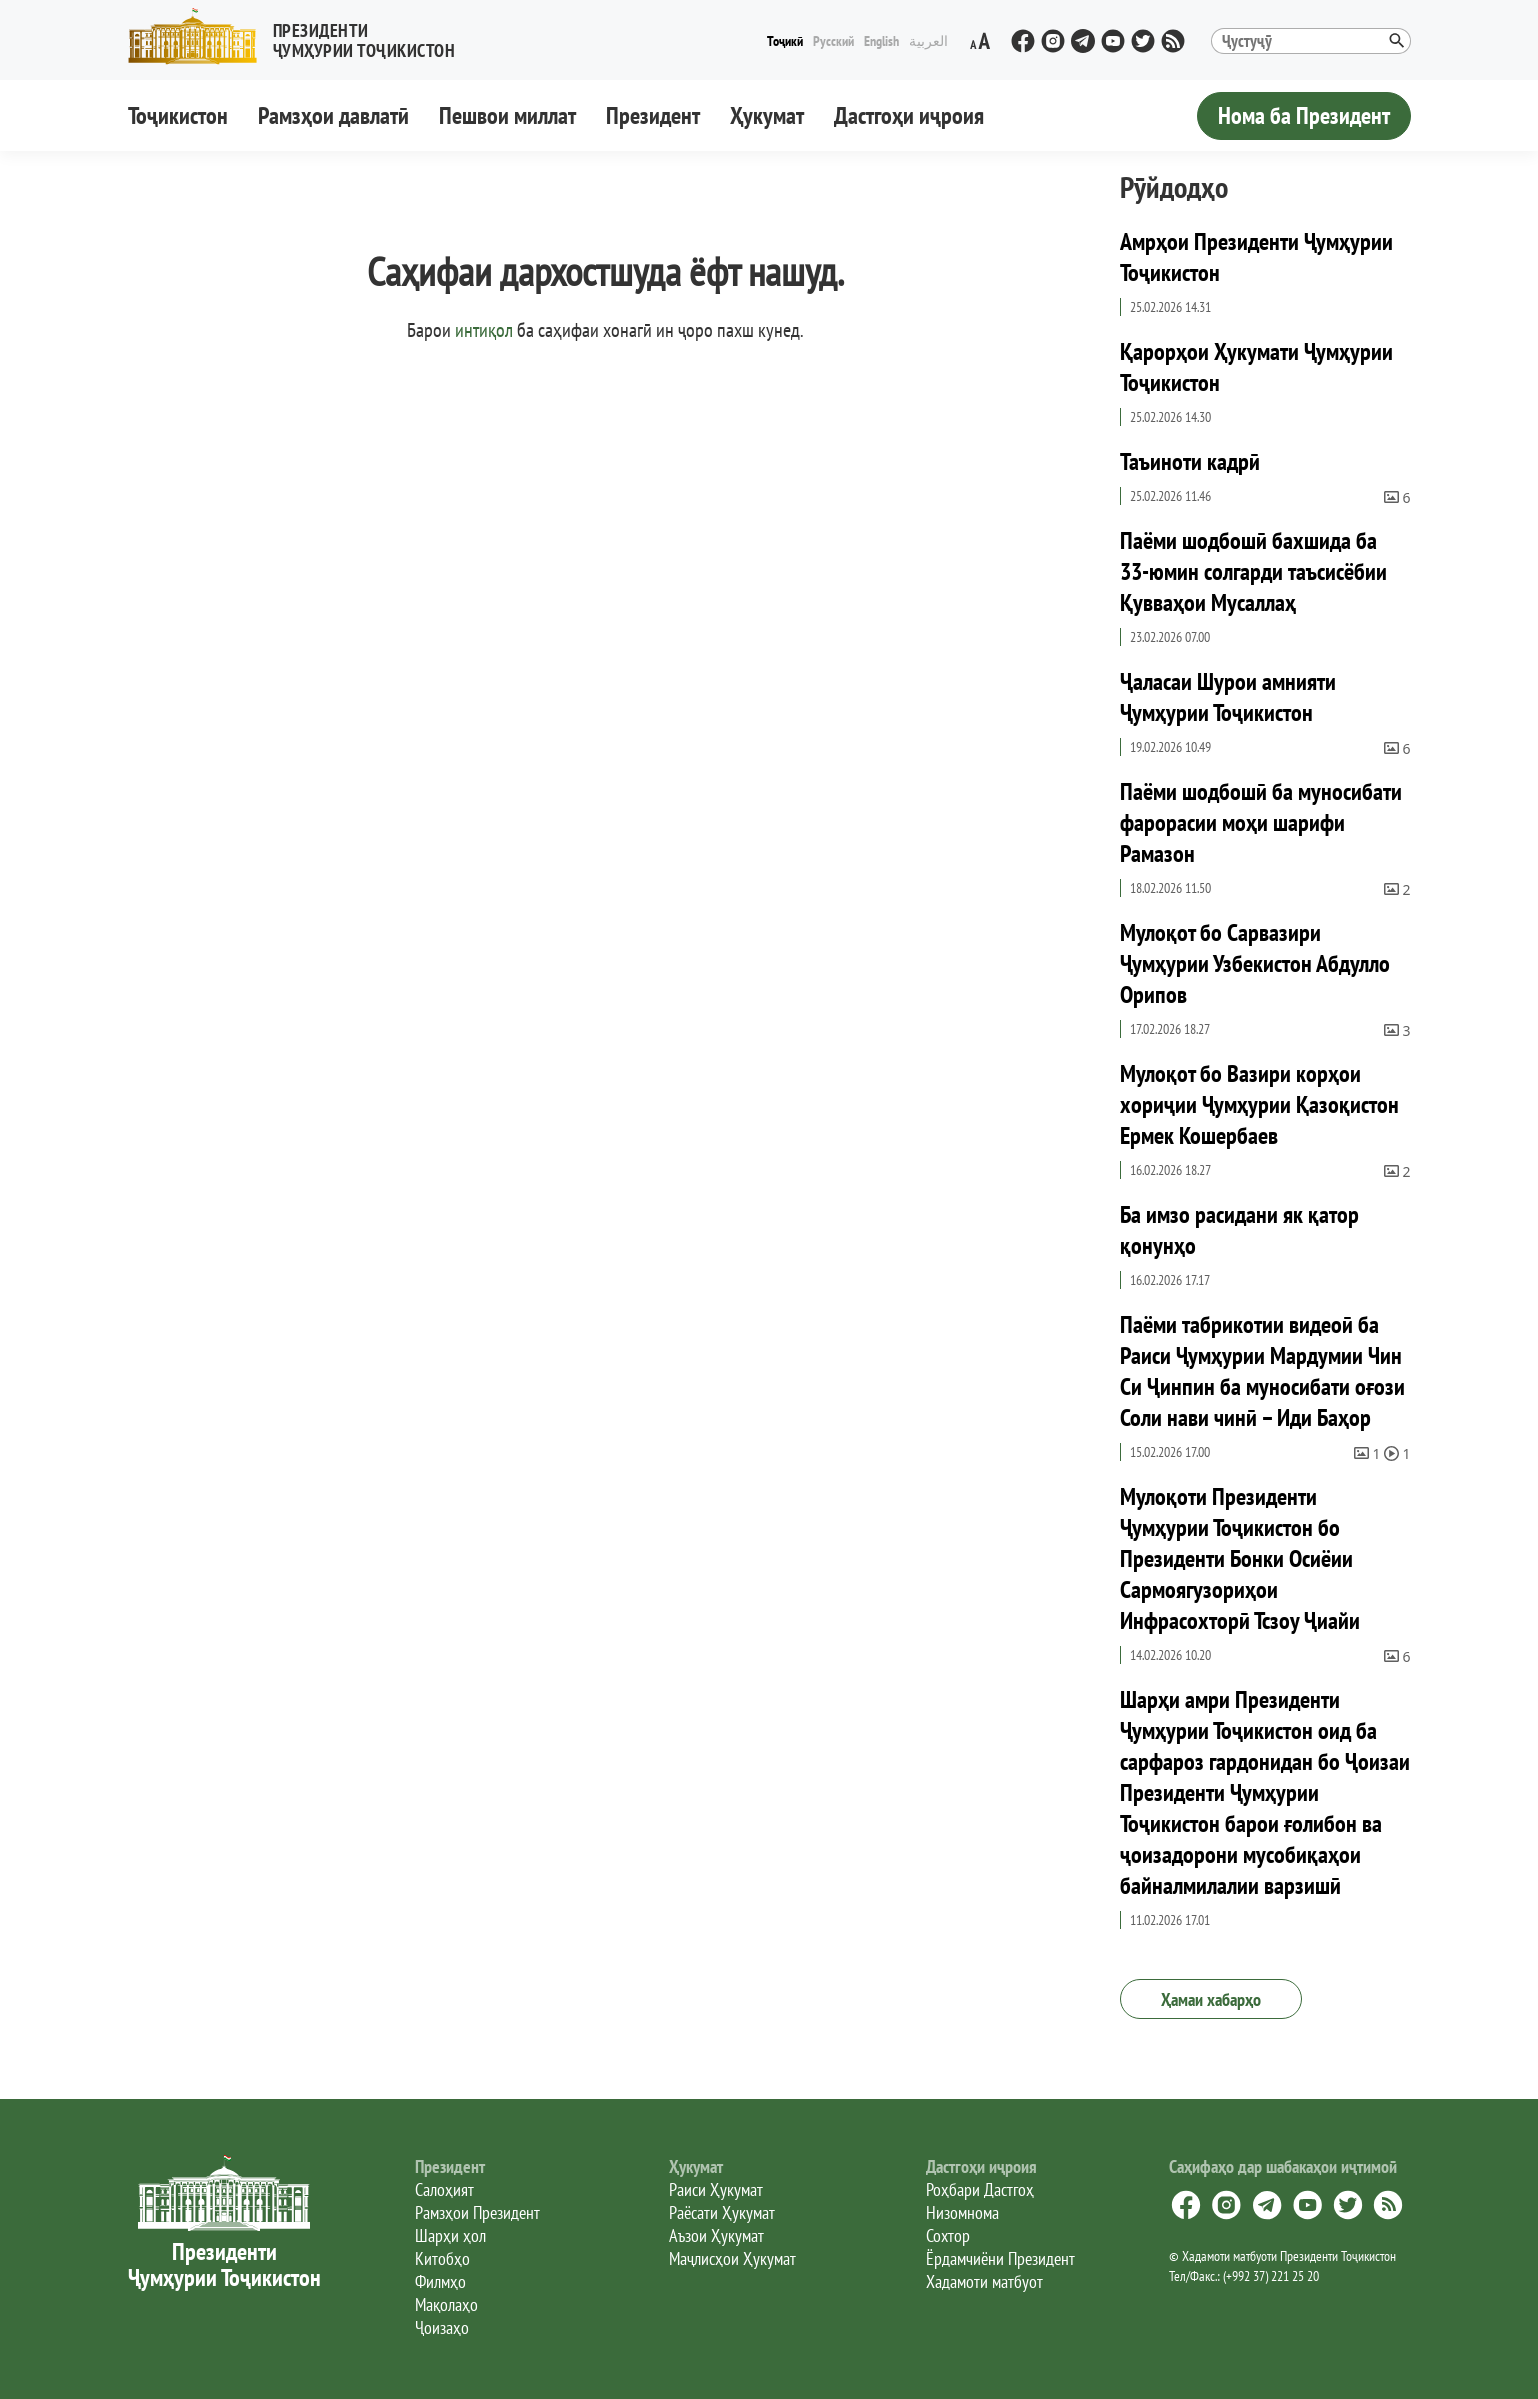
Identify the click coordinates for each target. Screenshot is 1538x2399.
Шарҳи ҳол (450, 2235)
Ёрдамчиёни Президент (1000, 2258)
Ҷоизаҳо (442, 2327)
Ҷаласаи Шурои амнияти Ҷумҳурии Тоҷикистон (1228, 697)
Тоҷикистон (178, 115)
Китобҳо (442, 2258)
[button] (300, 36)
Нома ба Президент (1304, 115)
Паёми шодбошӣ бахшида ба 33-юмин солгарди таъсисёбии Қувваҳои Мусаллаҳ (1253, 571)
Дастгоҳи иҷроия (909, 115)
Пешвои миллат (507, 115)
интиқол (484, 330)
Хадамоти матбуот (984, 2281)
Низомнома (962, 2212)
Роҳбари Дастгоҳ (980, 2189)
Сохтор (948, 2235)
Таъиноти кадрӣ (1190, 461)
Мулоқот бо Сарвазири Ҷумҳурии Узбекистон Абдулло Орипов (1255, 963)
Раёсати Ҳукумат (722, 2212)
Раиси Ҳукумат (716, 2189)
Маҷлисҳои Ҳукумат (732, 2258)
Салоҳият (444, 2189)
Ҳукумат (767, 115)
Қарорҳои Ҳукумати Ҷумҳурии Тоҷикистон (1256, 367)
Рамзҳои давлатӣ (333, 115)
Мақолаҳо (446, 2304)
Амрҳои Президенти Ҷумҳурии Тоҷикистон (1256, 257)
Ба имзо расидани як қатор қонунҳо (1239, 1230)
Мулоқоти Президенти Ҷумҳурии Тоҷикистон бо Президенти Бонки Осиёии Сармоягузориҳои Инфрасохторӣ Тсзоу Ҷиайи (1240, 1558)
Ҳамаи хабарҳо (1211, 1999)
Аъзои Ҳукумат (716, 2235)
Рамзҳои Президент (477, 2212)
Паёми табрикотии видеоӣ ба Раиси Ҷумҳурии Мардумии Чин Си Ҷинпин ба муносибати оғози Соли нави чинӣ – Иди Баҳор (1262, 1371)
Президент (653, 115)
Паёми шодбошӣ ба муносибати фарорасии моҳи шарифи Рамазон (1261, 822)
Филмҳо (440, 2281)
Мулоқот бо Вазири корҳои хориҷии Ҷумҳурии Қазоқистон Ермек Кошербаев (1259, 1104)
